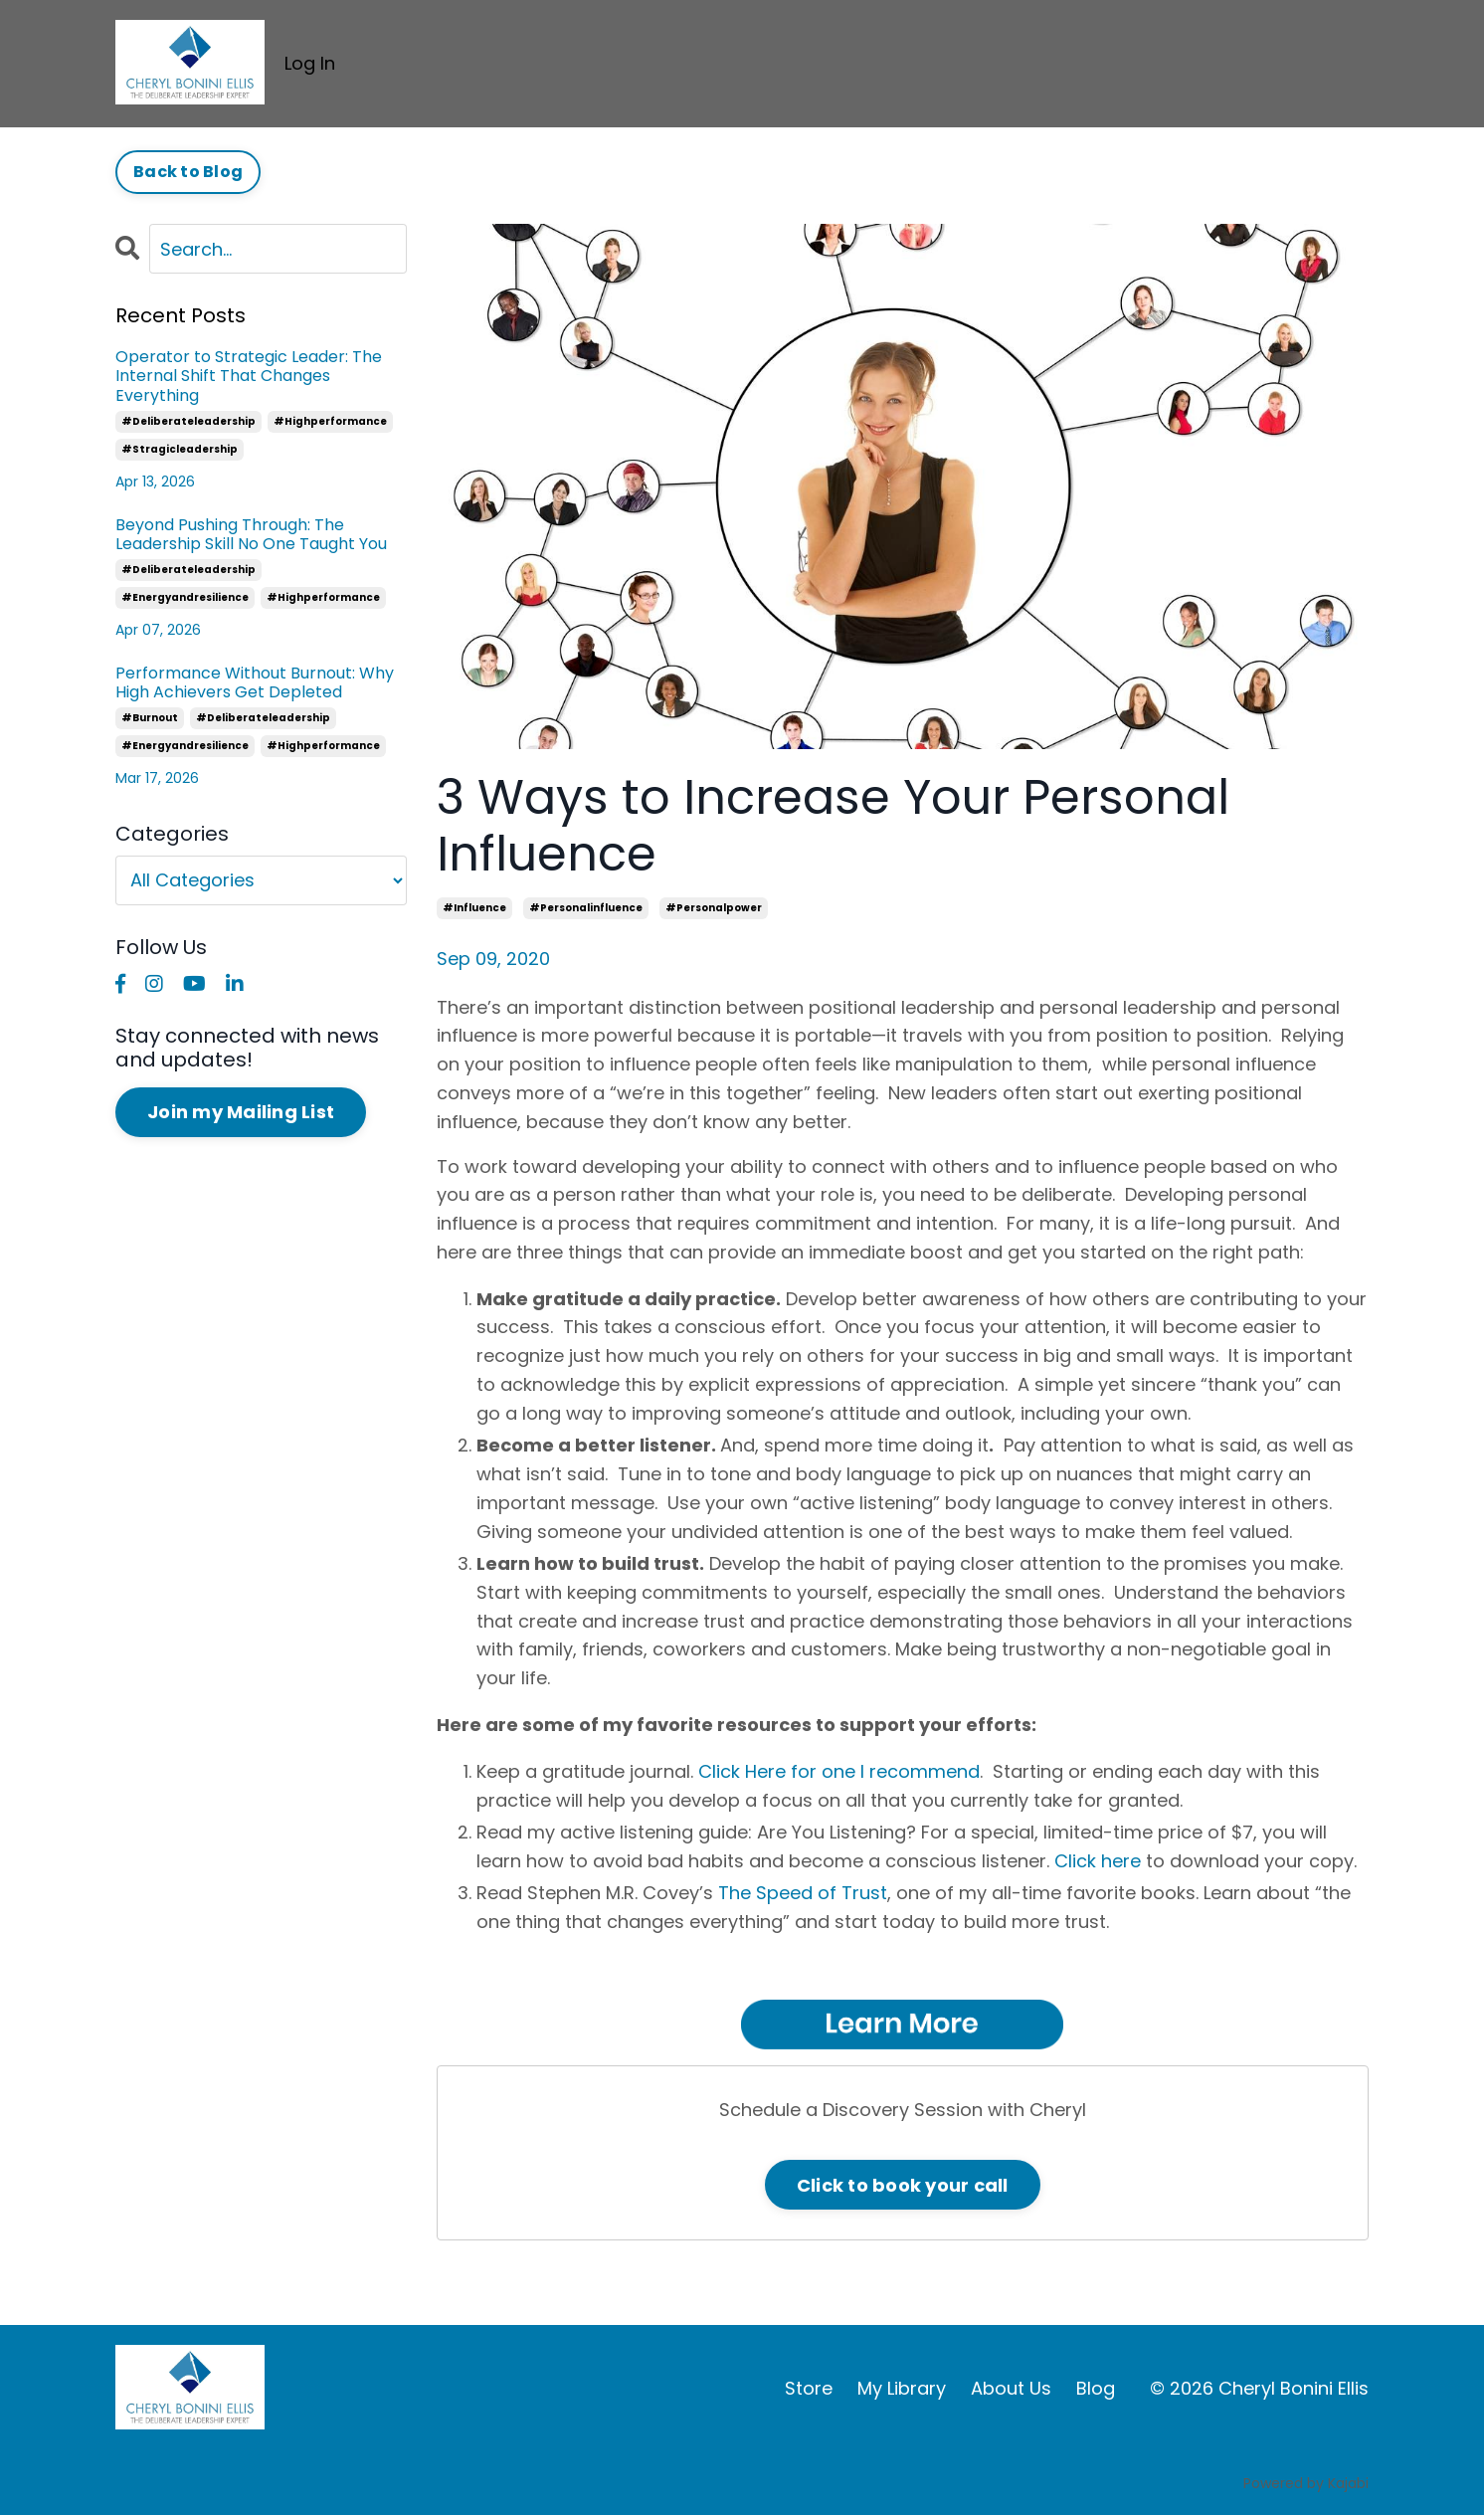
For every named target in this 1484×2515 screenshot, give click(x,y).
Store (809, 2388)
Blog (1095, 2388)
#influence (474, 907)
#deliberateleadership (188, 421)
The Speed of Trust (802, 1892)
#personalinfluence (586, 907)
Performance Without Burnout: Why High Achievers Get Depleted (254, 682)
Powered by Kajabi (1306, 2483)
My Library (901, 2388)
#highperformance (330, 421)
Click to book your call (903, 2185)
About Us (1011, 2388)
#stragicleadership (179, 449)
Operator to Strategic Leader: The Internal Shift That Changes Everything (248, 376)
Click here (1097, 1860)
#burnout (149, 717)
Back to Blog (188, 171)
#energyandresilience (185, 597)
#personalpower (713, 907)
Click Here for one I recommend (839, 1771)
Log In (309, 63)
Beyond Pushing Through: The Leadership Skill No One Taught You (251, 534)
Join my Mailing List (240, 1111)
